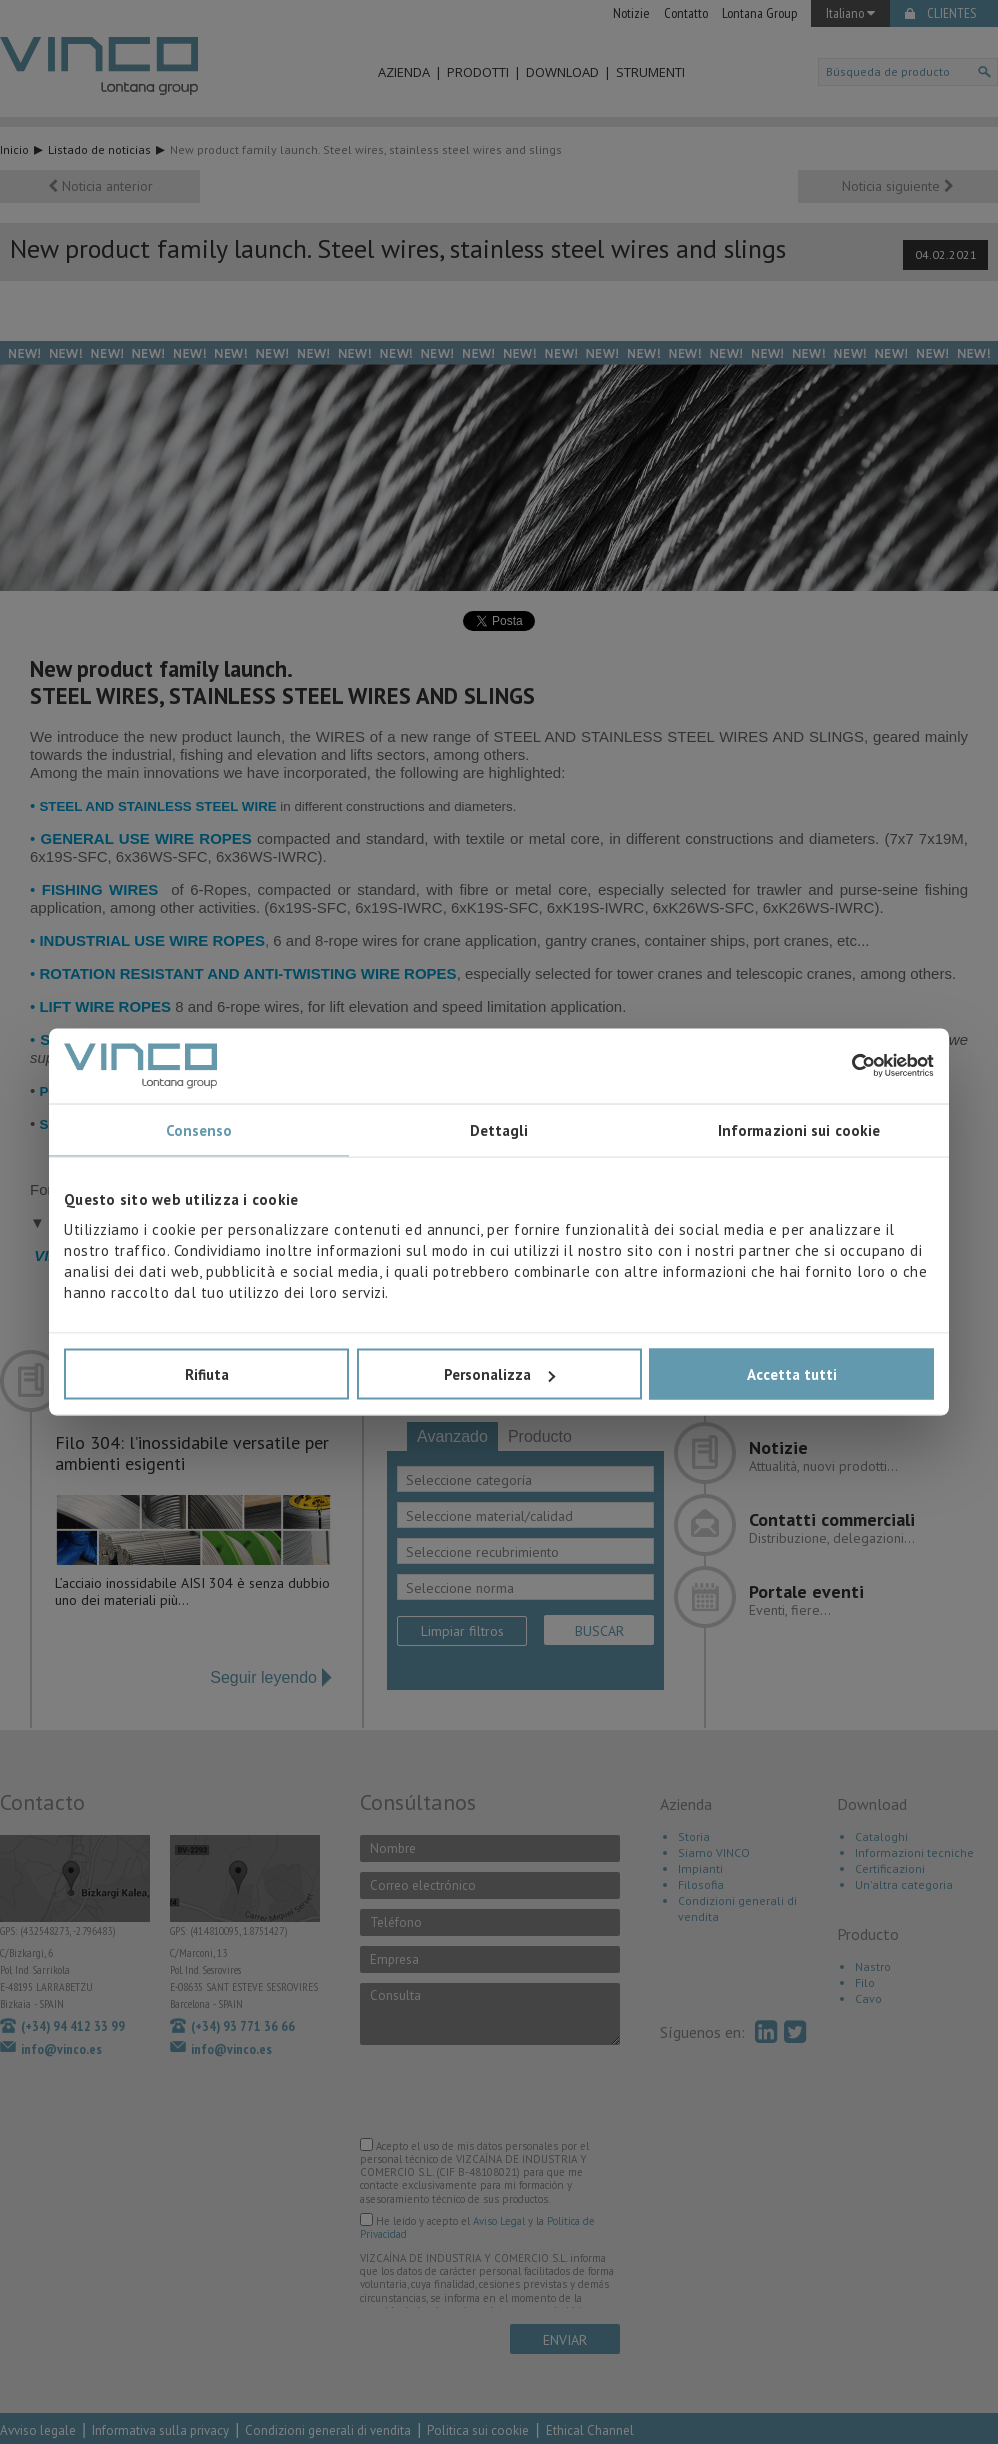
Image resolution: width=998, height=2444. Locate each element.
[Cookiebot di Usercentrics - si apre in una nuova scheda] (846, 1066)
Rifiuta (207, 1374)
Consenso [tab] (199, 1129)
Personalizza (499, 1374)
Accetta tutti (792, 1374)
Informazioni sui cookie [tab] (799, 1129)
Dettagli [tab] (499, 1129)
